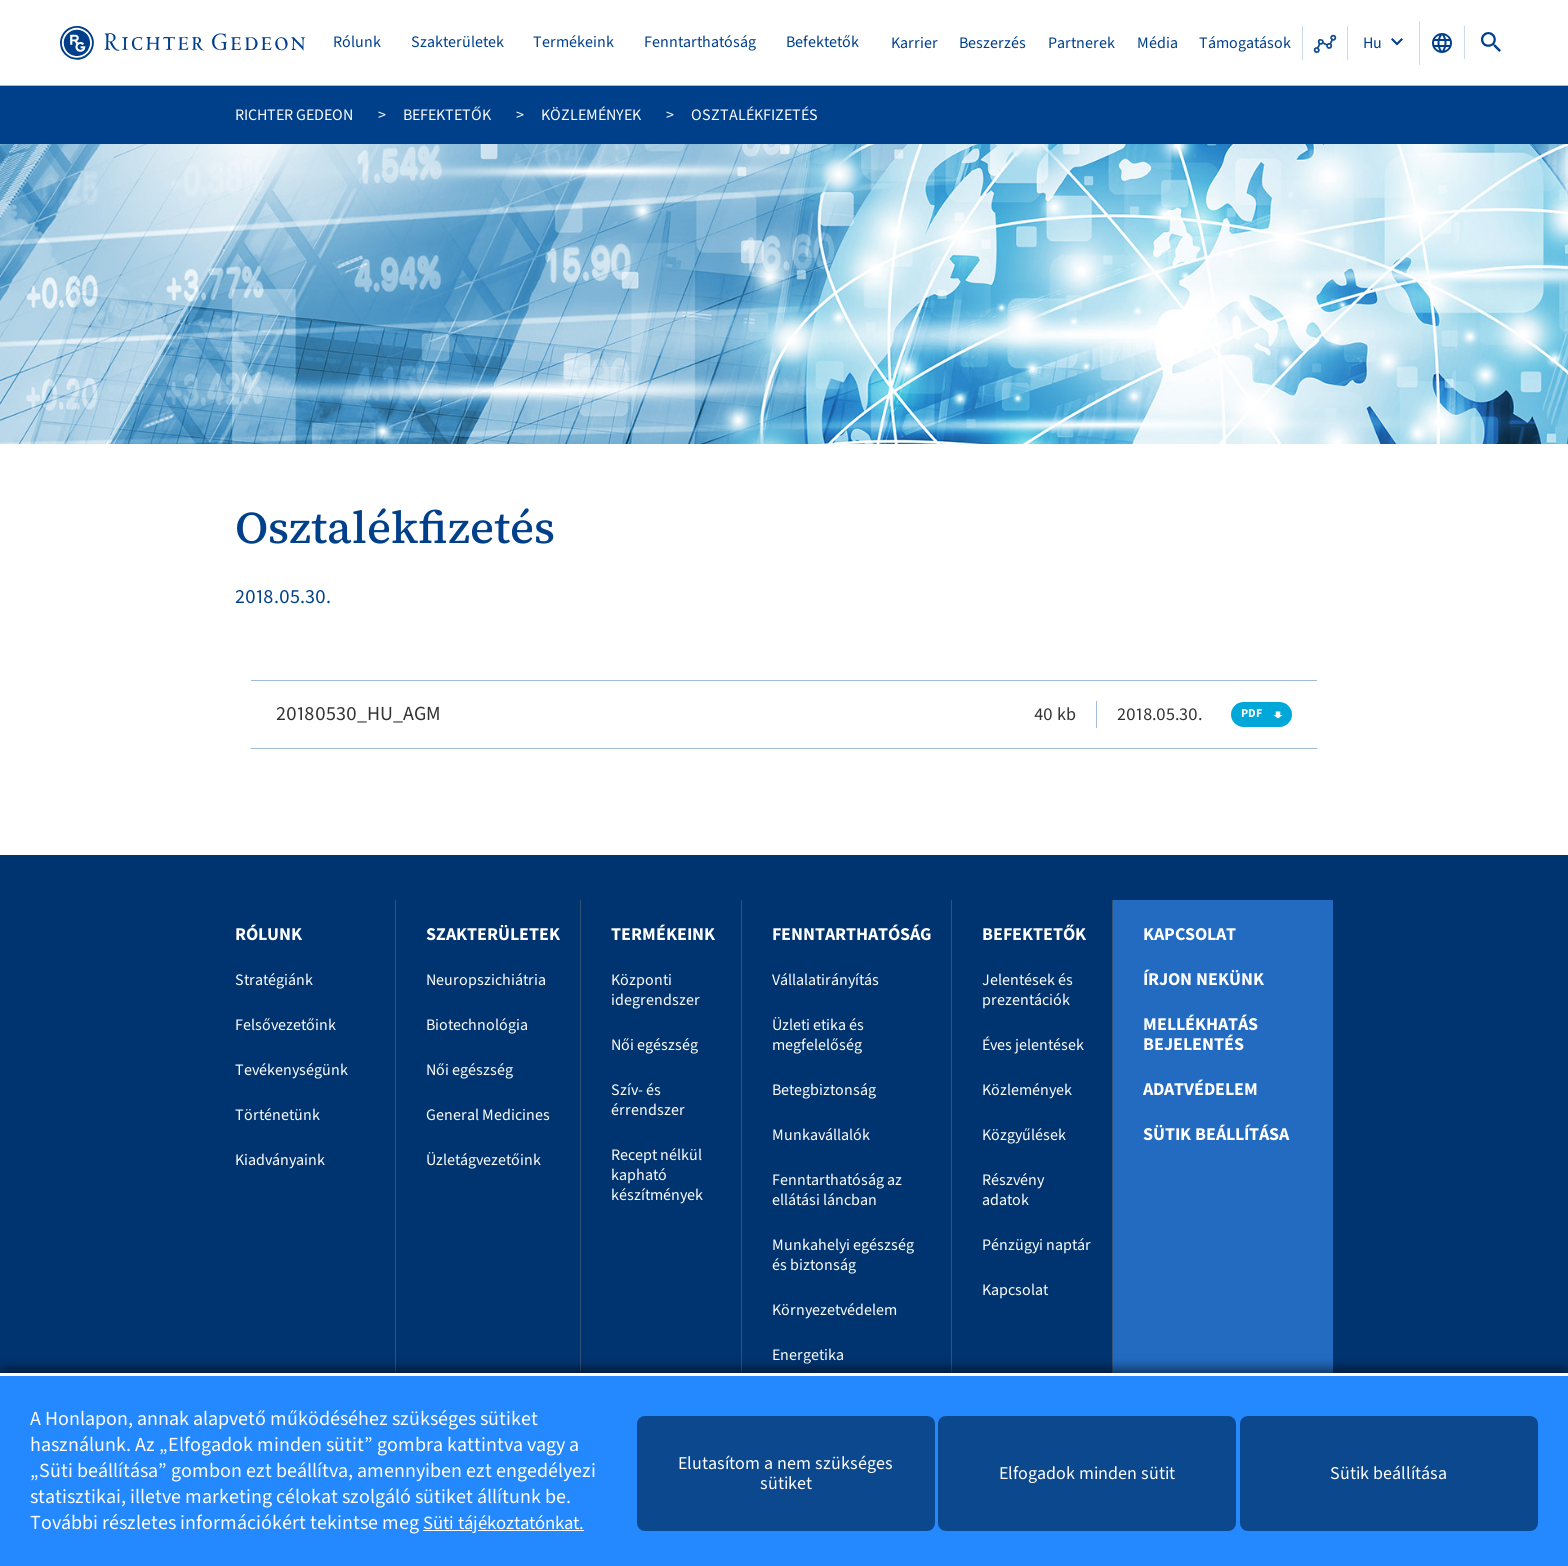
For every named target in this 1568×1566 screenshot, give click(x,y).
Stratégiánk (274, 980)
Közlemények (591, 115)
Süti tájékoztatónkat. (512, 1523)
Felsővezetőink (285, 1025)
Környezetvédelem (834, 1310)
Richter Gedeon (294, 115)
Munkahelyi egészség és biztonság (843, 1255)
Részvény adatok (1013, 1190)
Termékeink (576, 42)
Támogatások (1245, 43)
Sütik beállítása (1216, 1135)
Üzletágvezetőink (483, 1160)
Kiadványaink (280, 1160)
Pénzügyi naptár (1036, 1245)
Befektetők (824, 42)
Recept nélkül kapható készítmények (657, 1175)
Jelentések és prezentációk (1027, 990)
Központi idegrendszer (655, 990)
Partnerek (1082, 43)
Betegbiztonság (824, 1090)
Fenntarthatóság (703, 42)
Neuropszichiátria (486, 980)
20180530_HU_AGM (358, 714)
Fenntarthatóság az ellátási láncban (837, 1190)
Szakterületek (460, 42)
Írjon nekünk (1203, 980)
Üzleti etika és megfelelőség (818, 1035)
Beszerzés (994, 43)
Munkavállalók (821, 1135)
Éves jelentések (1033, 1045)
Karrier (916, 43)
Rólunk (361, 42)
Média (1157, 43)
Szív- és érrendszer (648, 1100)
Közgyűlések (1024, 1135)
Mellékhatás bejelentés (1200, 1035)
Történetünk (277, 1115)
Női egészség (469, 1070)
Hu (1374, 43)
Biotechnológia (477, 1025)
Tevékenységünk (291, 1070)
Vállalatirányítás (825, 980)
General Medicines (488, 1115)
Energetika (808, 1355)
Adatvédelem (1200, 1090)
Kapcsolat (1015, 1290)
